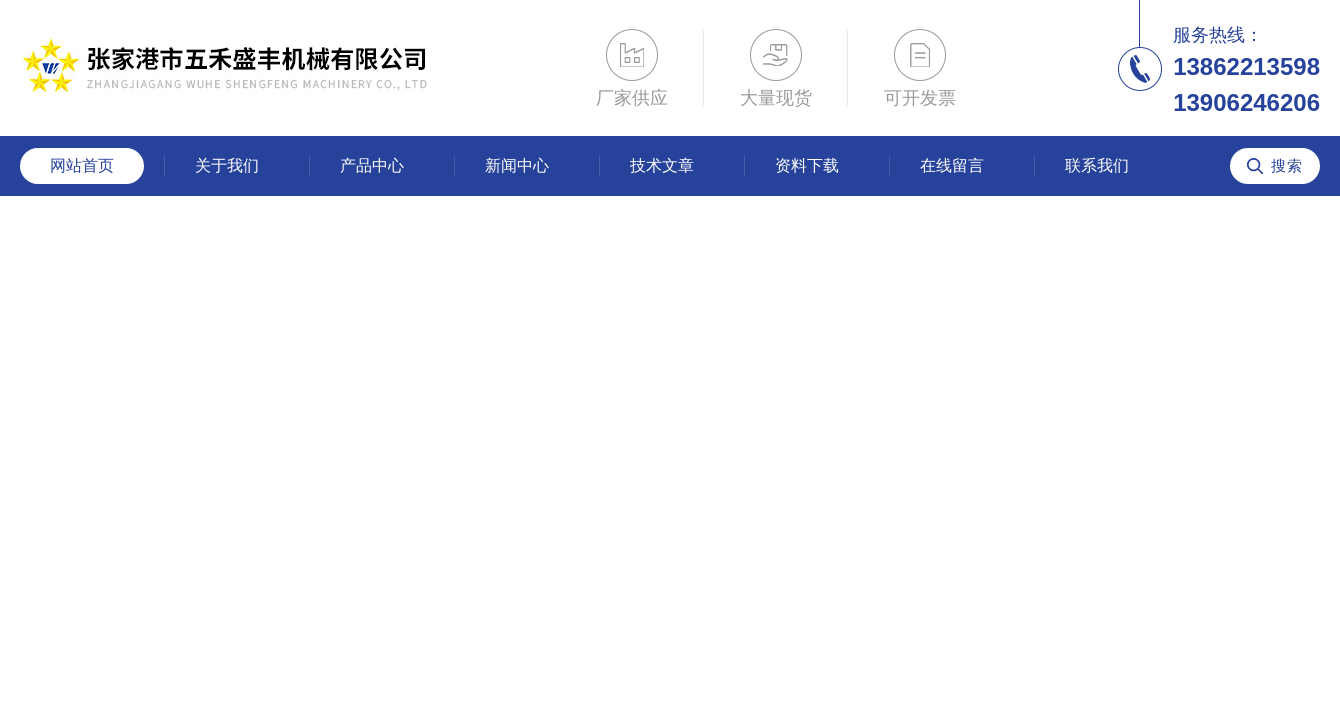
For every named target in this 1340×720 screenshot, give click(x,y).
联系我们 (1097, 165)
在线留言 (952, 165)
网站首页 (82, 165)
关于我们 (227, 165)
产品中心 (372, 165)
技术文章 (662, 165)
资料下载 (807, 165)
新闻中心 (517, 165)
